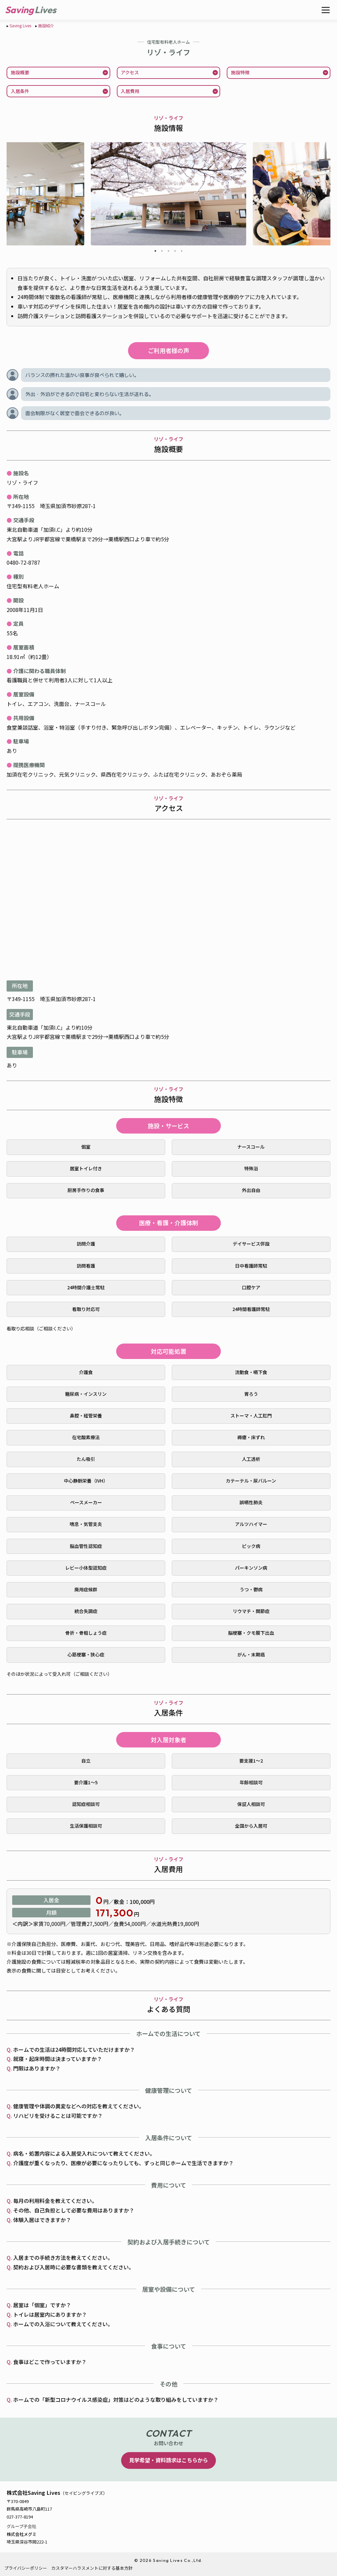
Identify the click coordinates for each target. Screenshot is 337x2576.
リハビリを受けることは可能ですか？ (58, 2115)
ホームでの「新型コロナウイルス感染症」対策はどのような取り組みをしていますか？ (116, 2399)
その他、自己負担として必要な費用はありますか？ (73, 2210)
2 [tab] (162, 252)
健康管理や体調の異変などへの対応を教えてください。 (78, 2106)
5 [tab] (181, 252)
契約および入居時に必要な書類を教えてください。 (73, 2267)
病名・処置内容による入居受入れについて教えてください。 (84, 2153)
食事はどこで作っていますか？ (50, 2362)
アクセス (130, 72)
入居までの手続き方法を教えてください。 (63, 2257)
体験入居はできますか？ (42, 2220)
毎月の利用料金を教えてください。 (55, 2201)
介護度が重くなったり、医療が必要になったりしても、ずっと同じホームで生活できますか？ (123, 2163)
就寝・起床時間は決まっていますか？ (57, 2059)
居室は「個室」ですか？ (42, 2305)
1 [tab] (155, 252)
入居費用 (130, 91)
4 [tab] (175, 252)
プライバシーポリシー (25, 2568)
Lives (45, 9)
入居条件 (20, 91)
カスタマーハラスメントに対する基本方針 (92, 2568)
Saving (19, 9)
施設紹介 (46, 25)
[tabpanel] (168, 194)
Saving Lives (20, 25)
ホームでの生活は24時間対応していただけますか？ (74, 2049)
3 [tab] (168, 252)
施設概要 (20, 72)
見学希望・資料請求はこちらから (168, 2460)
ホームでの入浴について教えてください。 (63, 2324)
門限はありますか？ (37, 2068)
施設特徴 (240, 72)
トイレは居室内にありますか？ (50, 2314)
